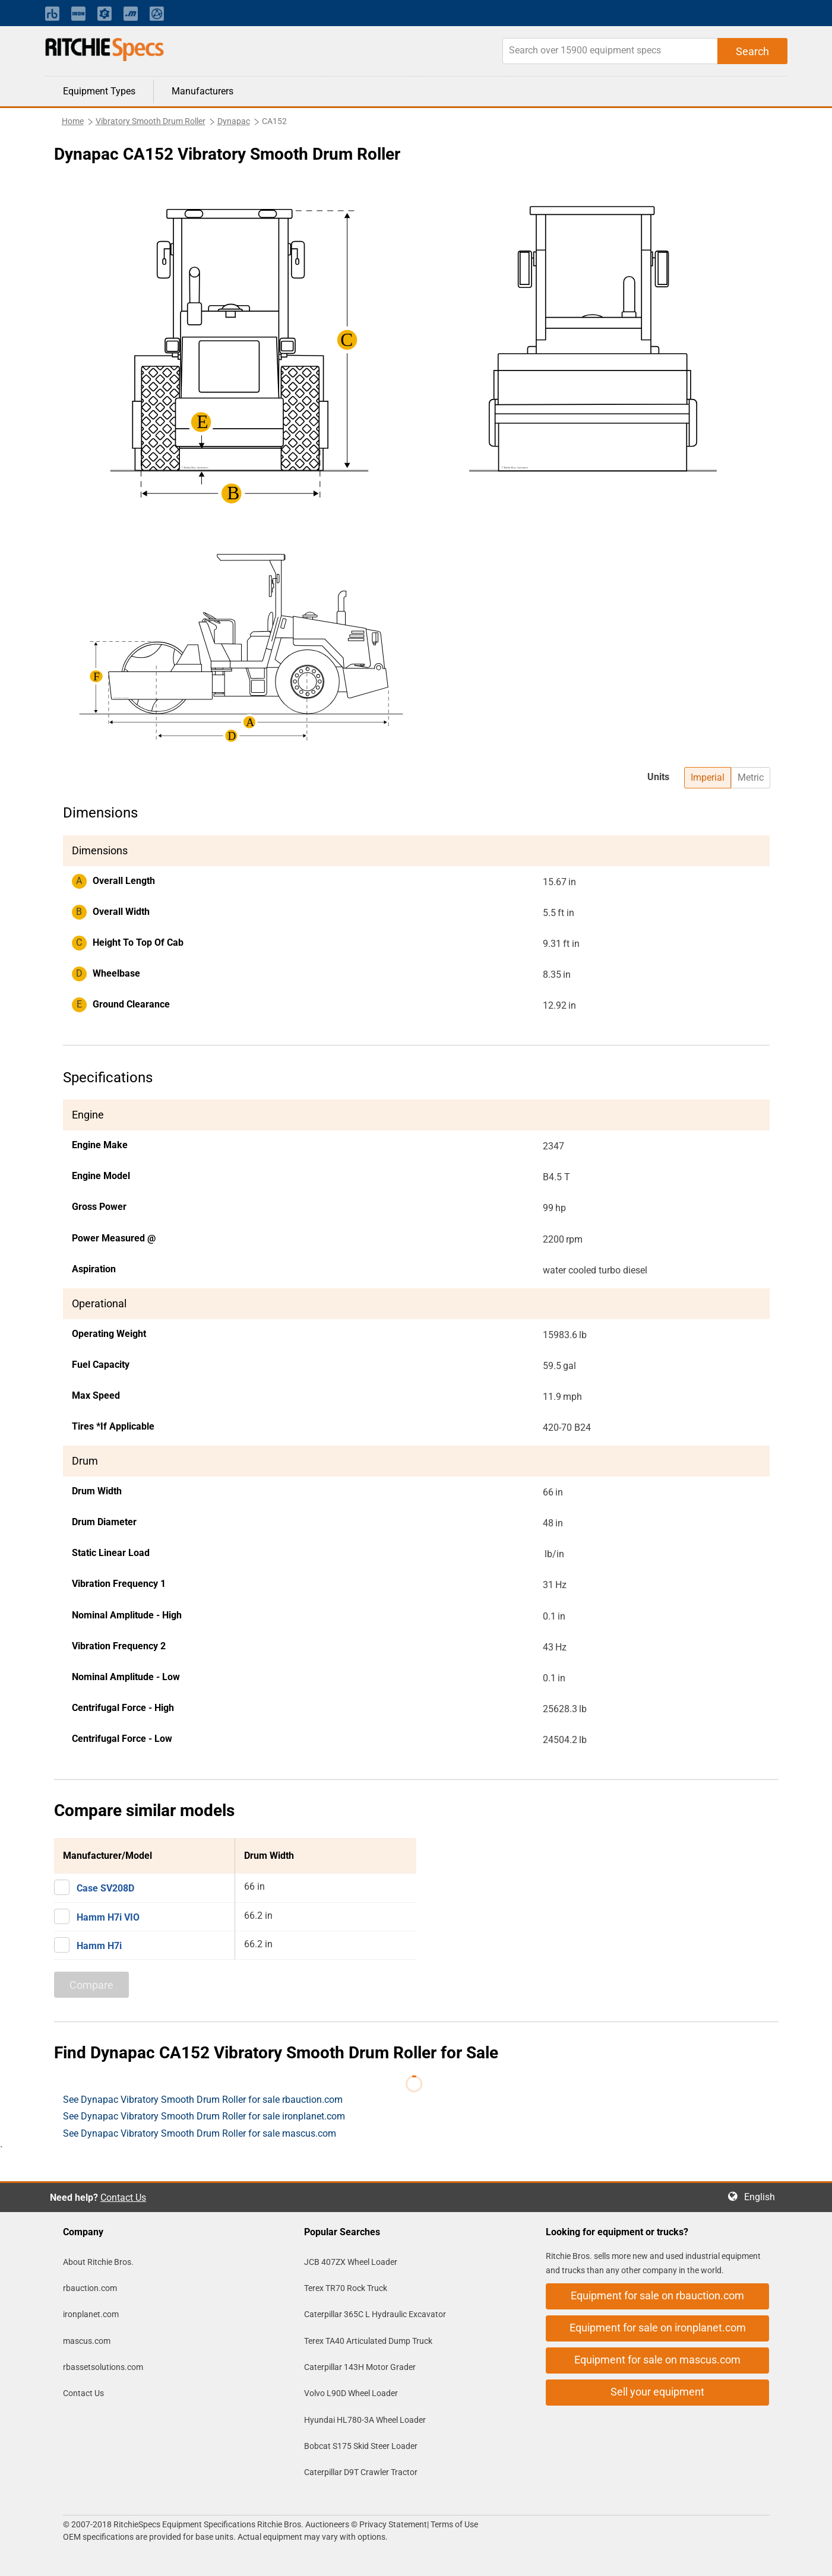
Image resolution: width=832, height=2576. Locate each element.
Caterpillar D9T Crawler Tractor (360, 2472)
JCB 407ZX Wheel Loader (350, 2262)
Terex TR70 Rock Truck (345, 2288)
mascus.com (86, 2341)
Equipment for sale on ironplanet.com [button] (658, 2327)
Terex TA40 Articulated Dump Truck (368, 2341)
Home (73, 121)
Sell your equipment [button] (657, 2391)
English (763, 2197)
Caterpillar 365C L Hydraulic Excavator (375, 2314)
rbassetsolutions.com (103, 2367)
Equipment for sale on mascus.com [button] (657, 2359)
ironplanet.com (91, 2314)
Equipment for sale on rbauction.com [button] (657, 2295)
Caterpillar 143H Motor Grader (360, 2367)
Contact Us (123, 2197)
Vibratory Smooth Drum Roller (150, 121)
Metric (751, 777)
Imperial (708, 777)
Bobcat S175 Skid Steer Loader (360, 2446)
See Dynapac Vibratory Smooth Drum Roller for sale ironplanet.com (204, 2116)
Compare (91, 1985)
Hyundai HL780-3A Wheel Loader (365, 2420)
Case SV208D (105, 1888)
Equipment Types (99, 91)
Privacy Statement (393, 2524)
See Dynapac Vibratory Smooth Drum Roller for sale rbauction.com (203, 2099)
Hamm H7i (99, 1945)
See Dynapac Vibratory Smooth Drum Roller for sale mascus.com (199, 2133)
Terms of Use (453, 2524)
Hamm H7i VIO (108, 1917)
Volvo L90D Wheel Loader (351, 2393)
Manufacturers (202, 91)
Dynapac (233, 121)
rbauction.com (90, 2288)
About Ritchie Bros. (98, 2262)
